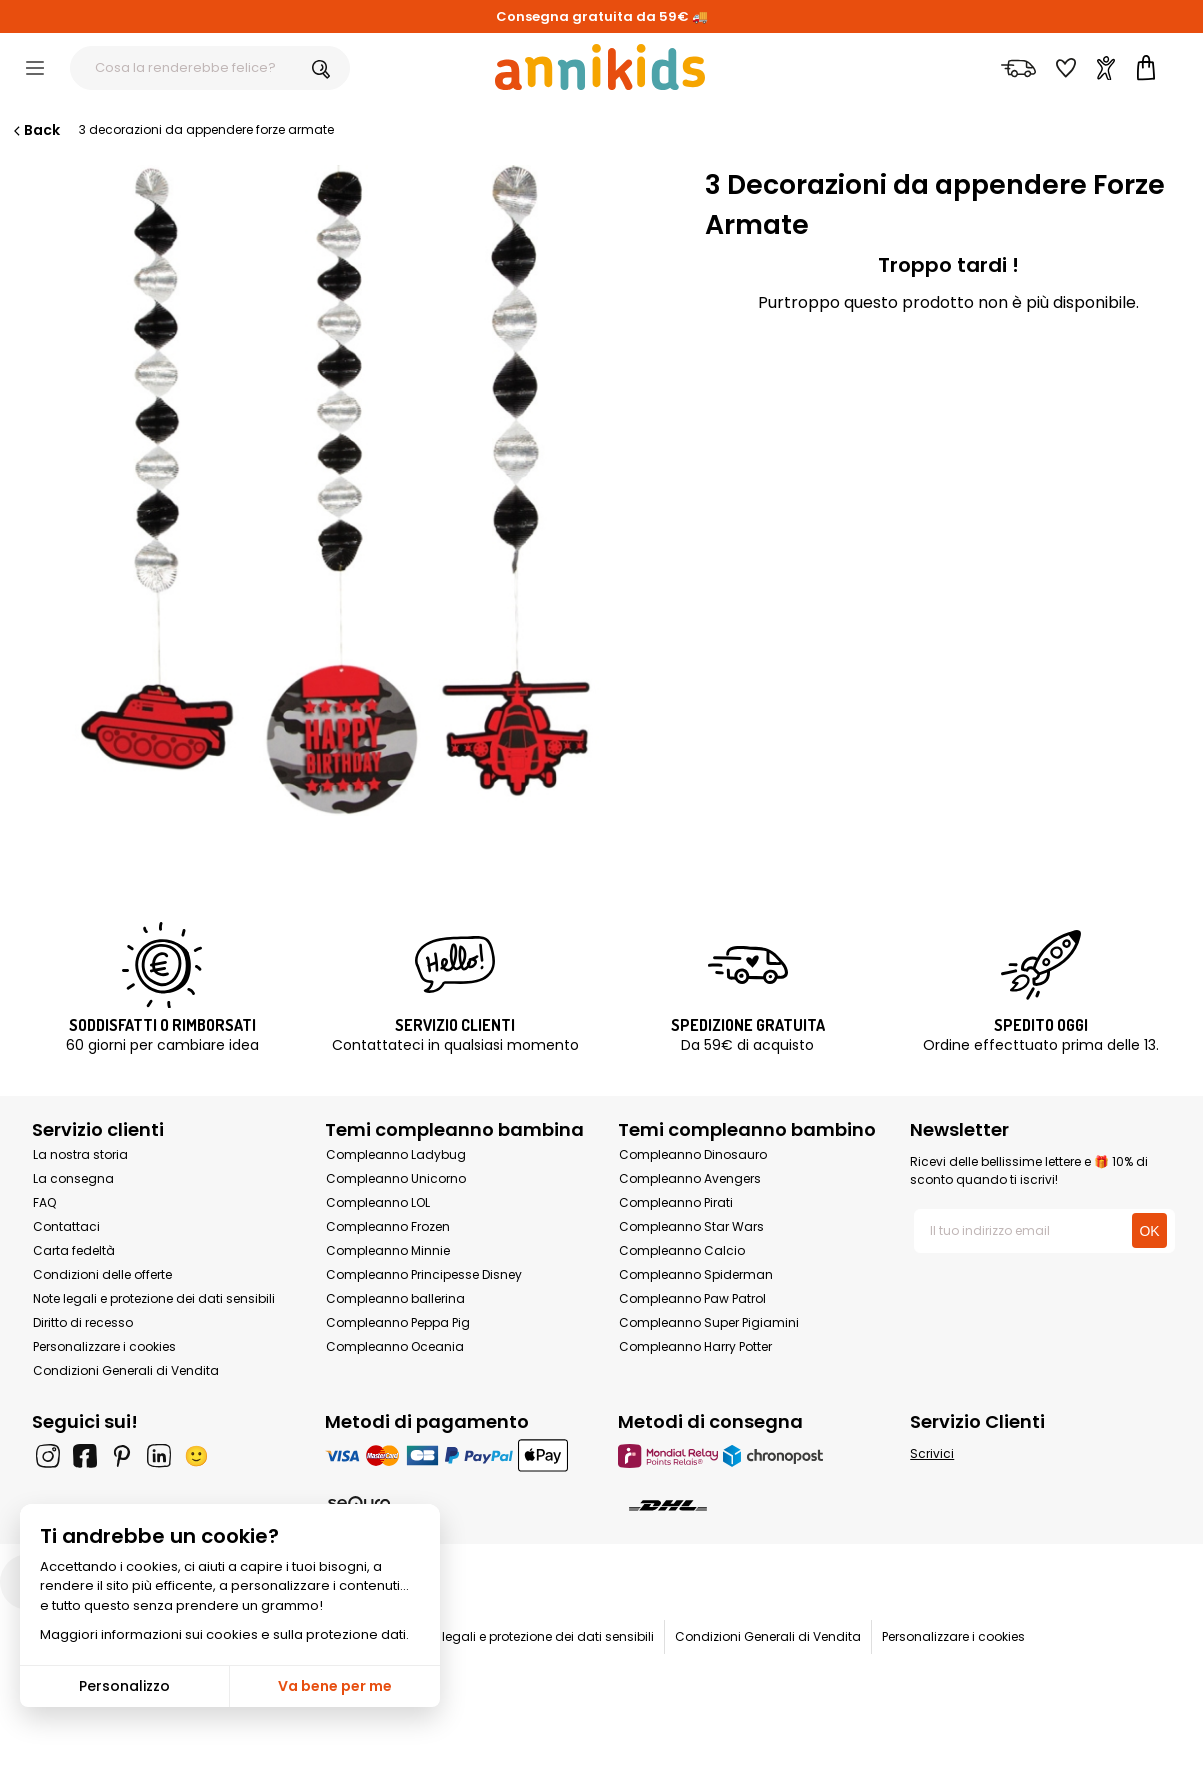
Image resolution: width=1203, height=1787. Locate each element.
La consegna (73, 1178)
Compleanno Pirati (676, 1202)
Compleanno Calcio (682, 1250)
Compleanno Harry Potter (695, 1346)
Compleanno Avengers (690, 1178)
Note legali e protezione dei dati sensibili (154, 1298)
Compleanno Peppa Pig (398, 1322)
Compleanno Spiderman (696, 1274)
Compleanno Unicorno (396, 1178)
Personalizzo (124, 1686)
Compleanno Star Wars (691, 1226)
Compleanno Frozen (388, 1226)
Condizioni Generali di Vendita (126, 1370)
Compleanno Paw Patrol (692, 1298)
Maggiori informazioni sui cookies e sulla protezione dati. (224, 1634)
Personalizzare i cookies (104, 1346)
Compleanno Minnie (388, 1250)
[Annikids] (600, 67)
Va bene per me (335, 1686)
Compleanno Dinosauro (693, 1154)
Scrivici (932, 1453)
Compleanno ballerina (395, 1298)
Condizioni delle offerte (102, 1274)
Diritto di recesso (83, 1322)
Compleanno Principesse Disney (424, 1274)
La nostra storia (80, 1154)
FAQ (44, 1202)
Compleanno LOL (378, 1202)
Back (35, 130)
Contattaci (66, 1226)
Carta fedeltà (74, 1250)
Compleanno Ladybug (396, 1154)
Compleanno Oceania (395, 1346)
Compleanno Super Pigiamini (709, 1322)
